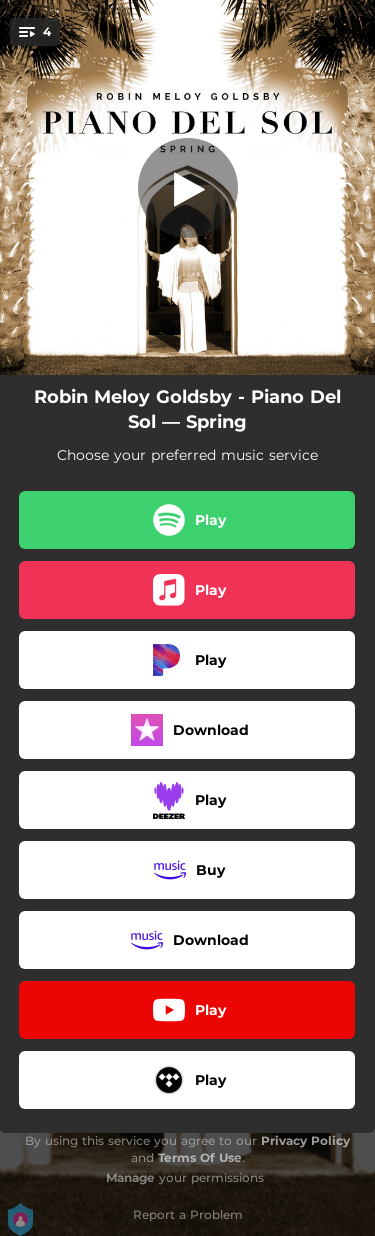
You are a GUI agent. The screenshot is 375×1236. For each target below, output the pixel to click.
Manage (130, 1177)
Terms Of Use (200, 1157)
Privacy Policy (305, 1140)
